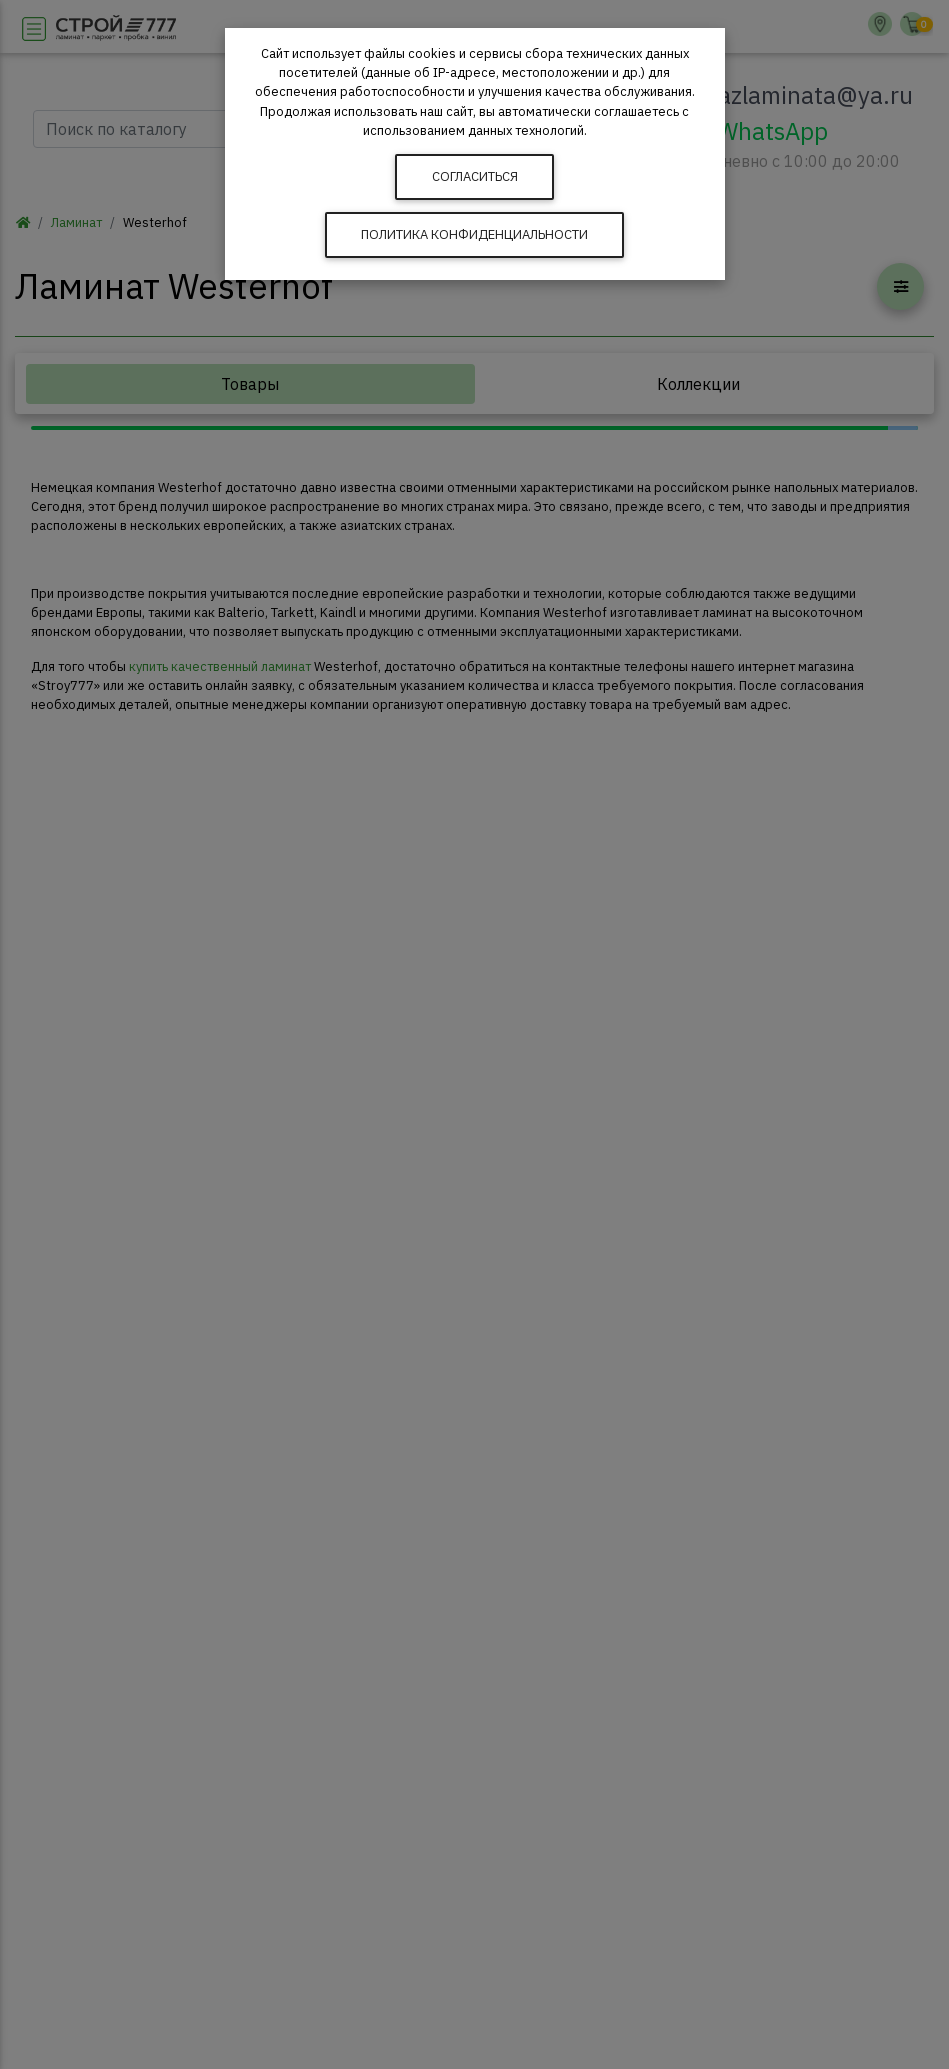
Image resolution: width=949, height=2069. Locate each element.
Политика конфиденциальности (474, 234)
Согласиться (475, 176)
